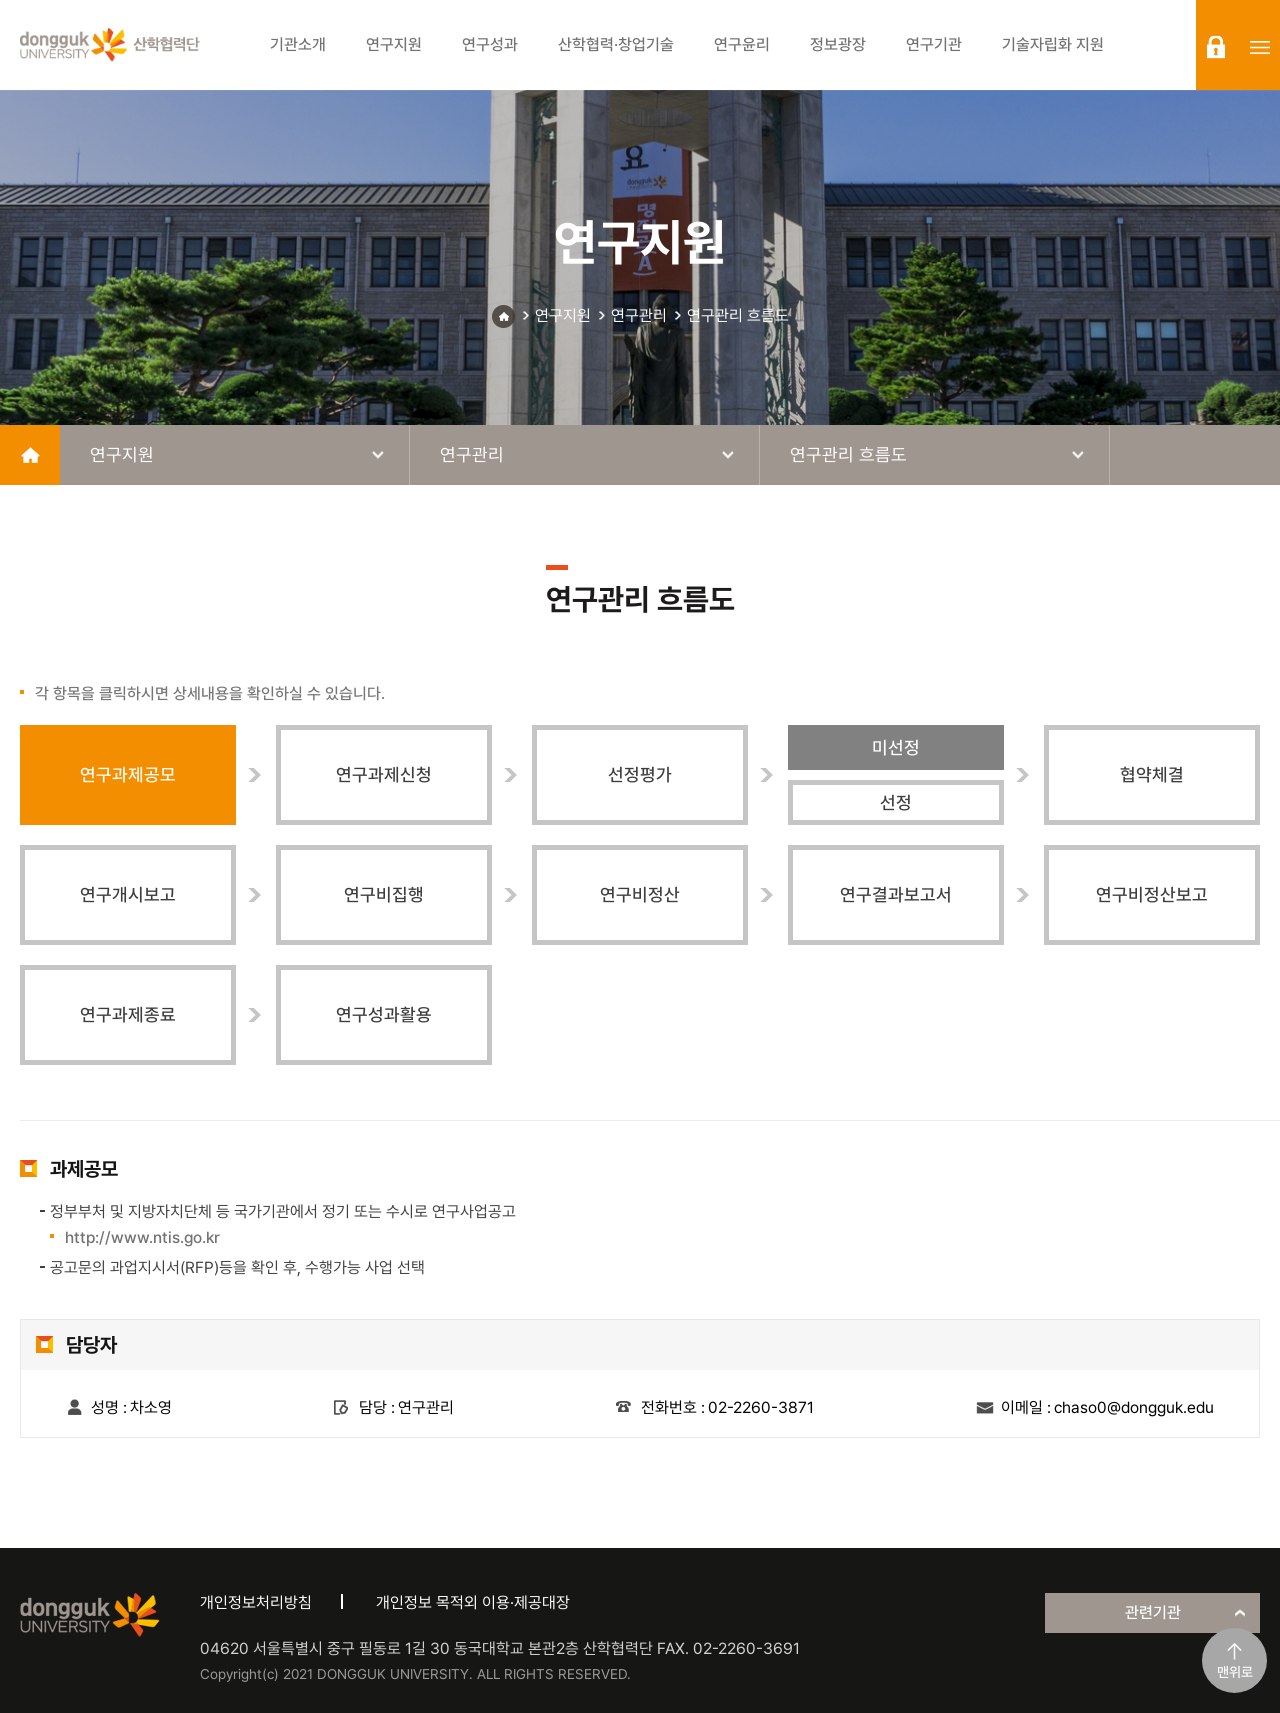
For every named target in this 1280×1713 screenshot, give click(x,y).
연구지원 (563, 315)
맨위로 (1235, 1672)
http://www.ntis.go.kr (142, 1237)
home (30, 455)
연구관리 (639, 315)
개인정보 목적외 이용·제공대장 (473, 1602)
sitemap (1260, 47)
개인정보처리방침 (256, 1602)
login (1216, 47)
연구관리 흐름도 (738, 315)
